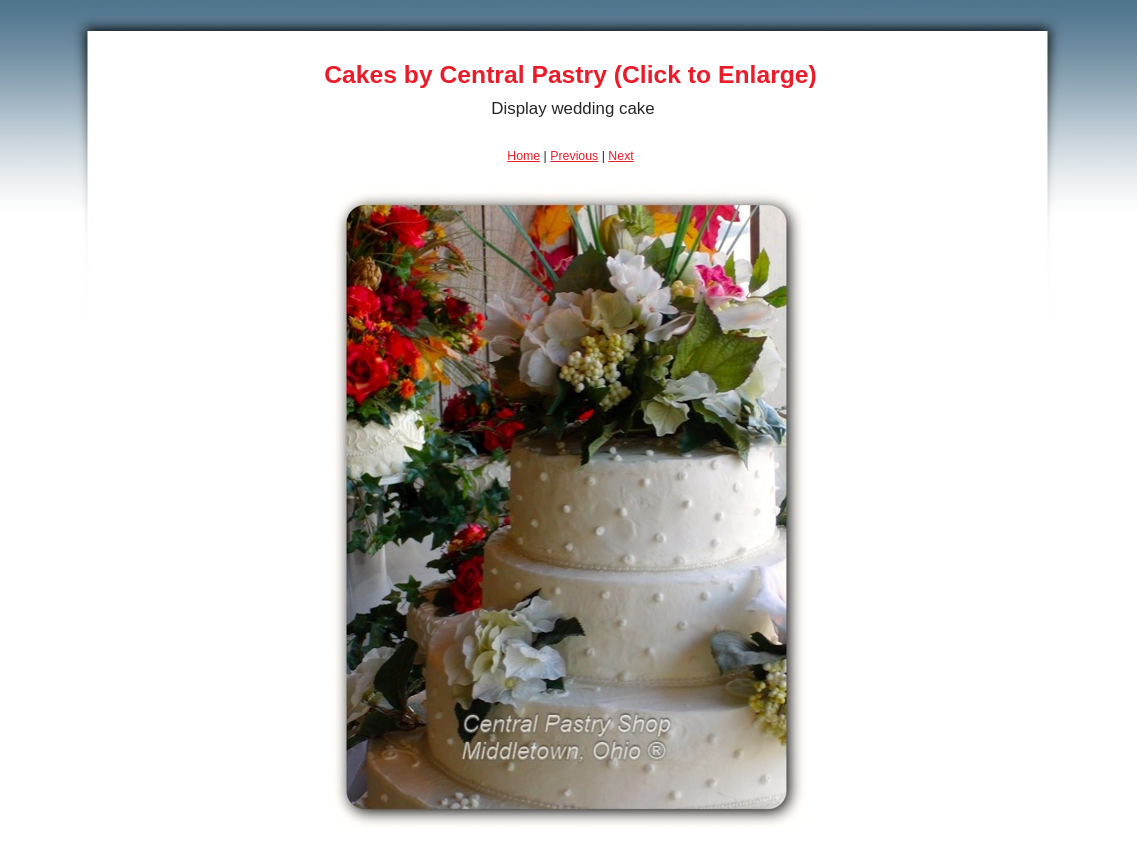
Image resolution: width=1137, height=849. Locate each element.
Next (620, 156)
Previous (574, 156)
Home (523, 156)
